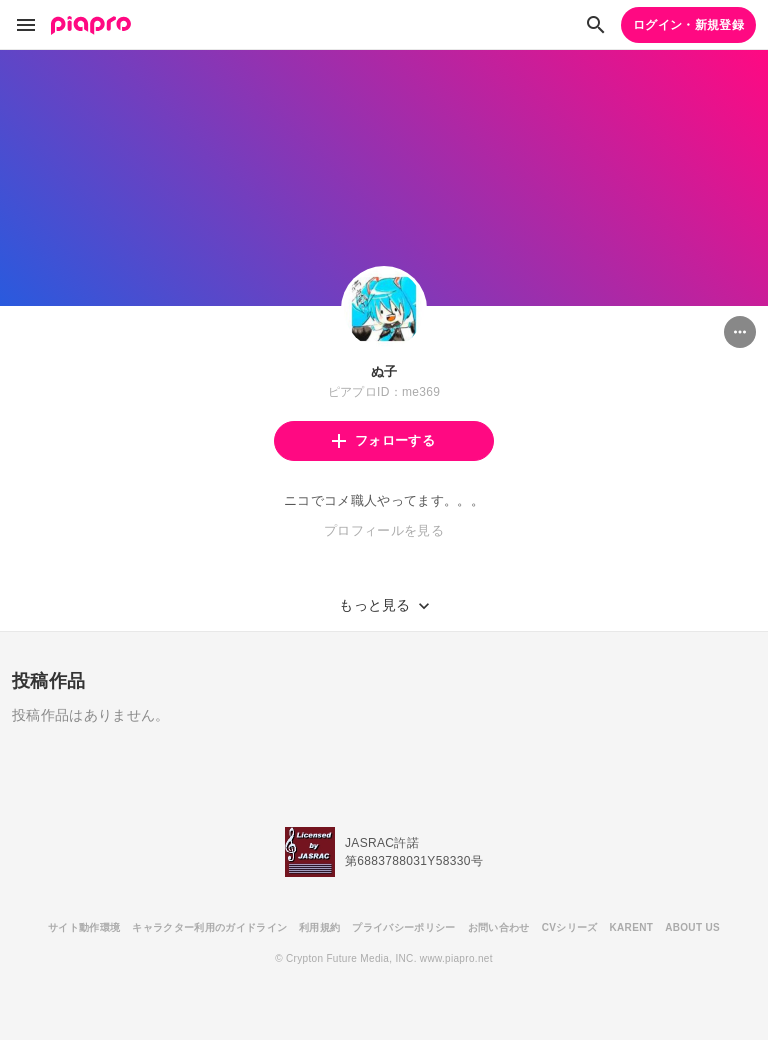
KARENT (632, 927)
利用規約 (319, 927)
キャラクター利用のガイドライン (209, 927)
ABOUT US (692, 927)
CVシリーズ (570, 927)
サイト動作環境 (84, 927)
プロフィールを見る (384, 530)
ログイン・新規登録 (688, 25)
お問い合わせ (499, 927)
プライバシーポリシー (403, 927)
